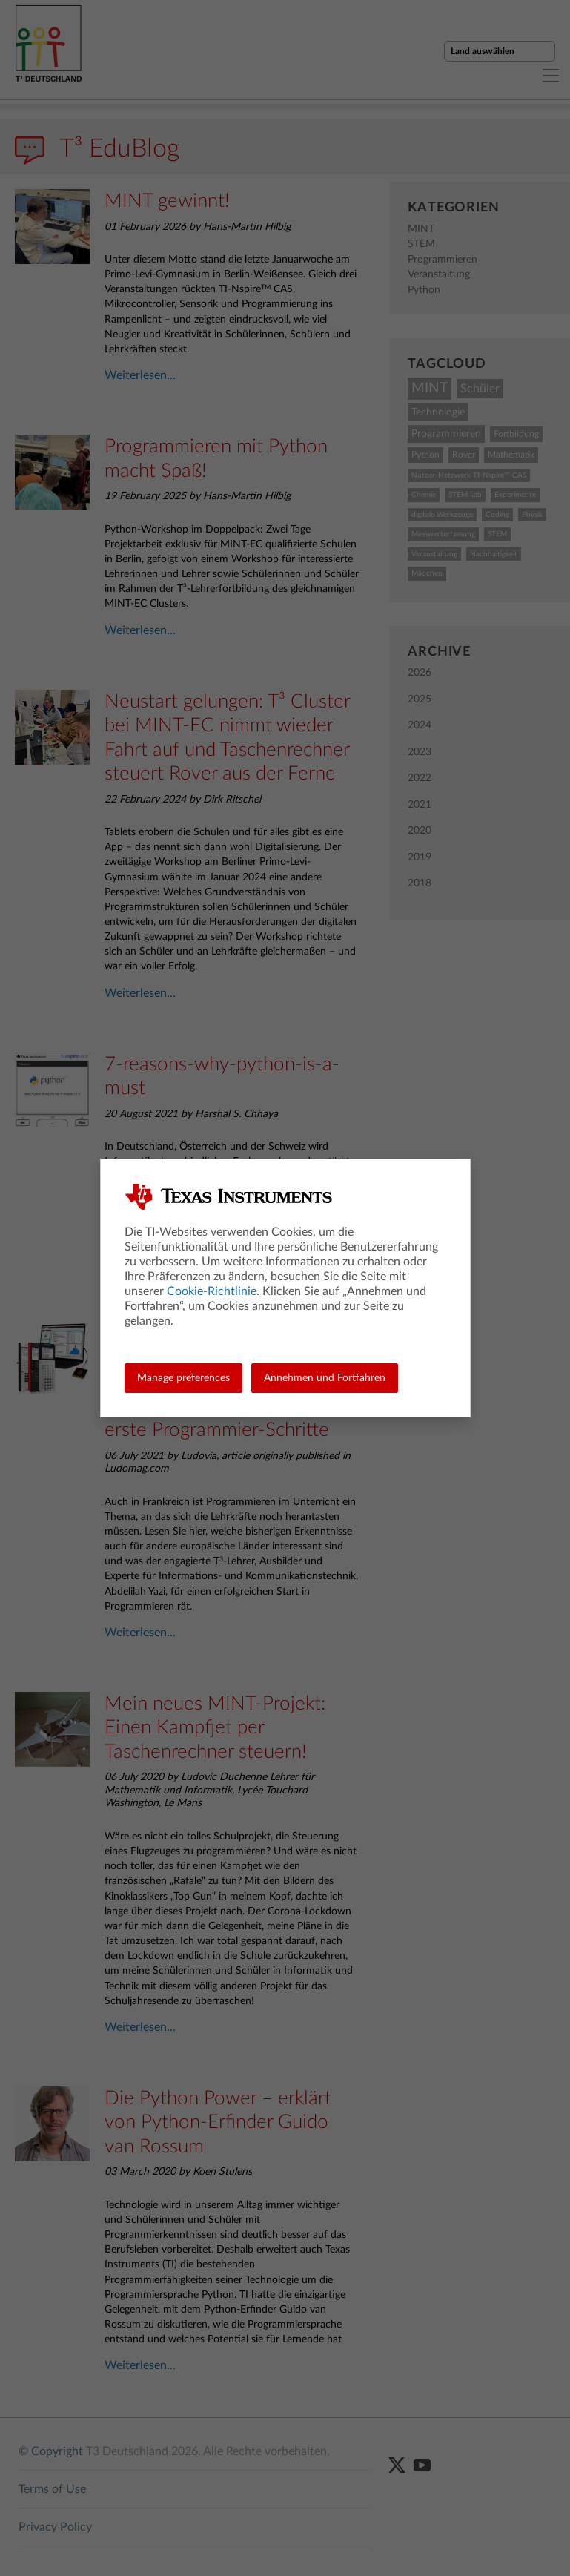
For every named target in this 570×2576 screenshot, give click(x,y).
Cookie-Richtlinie (211, 1291)
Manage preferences (183, 1378)
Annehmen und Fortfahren (324, 1378)
